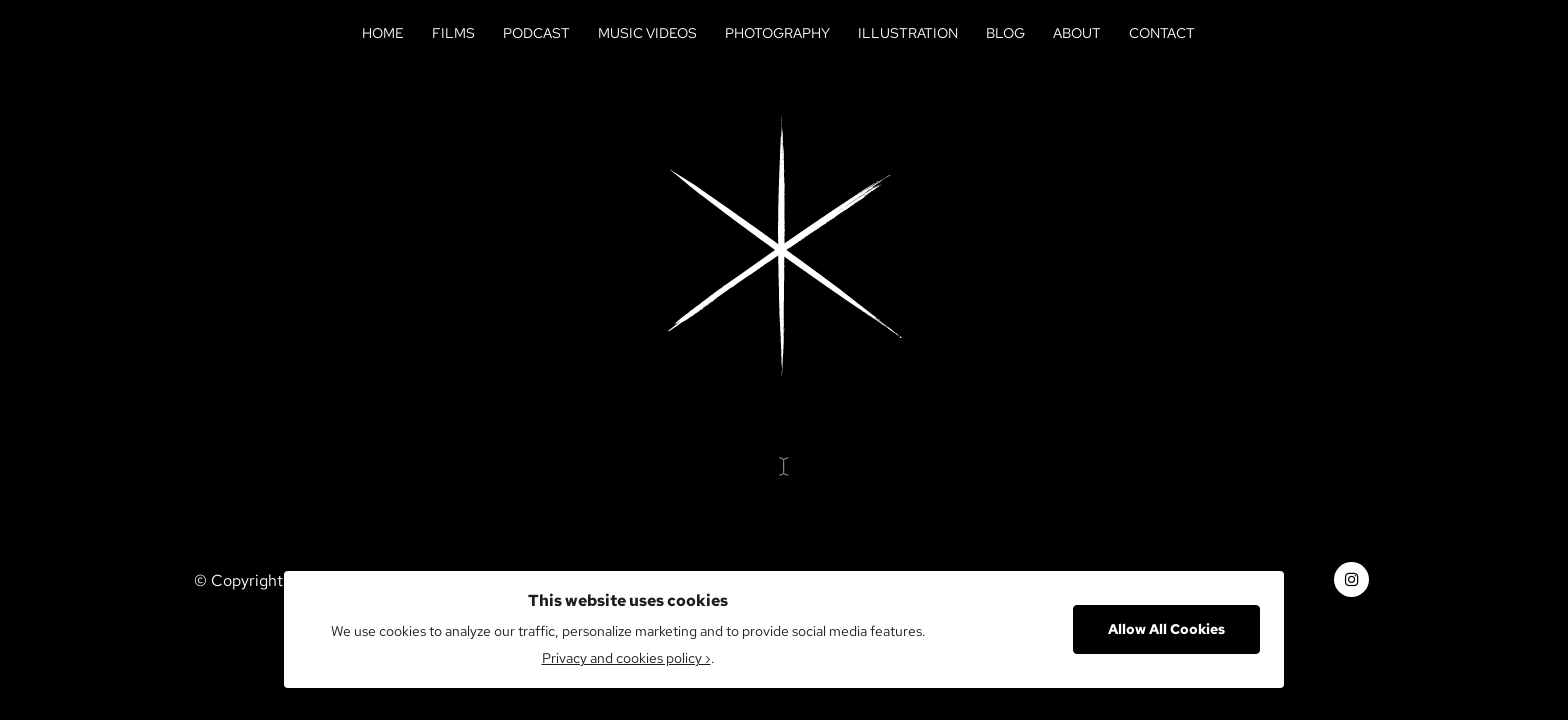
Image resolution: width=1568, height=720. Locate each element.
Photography (777, 33)
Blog (1005, 33)
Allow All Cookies (1166, 629)
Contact (1162, 33)
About (1077, 33)
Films (453, 33)
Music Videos (647, 33)
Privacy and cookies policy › (626, 658)
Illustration (908, 33)
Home (383, 33)
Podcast (536, 33)
